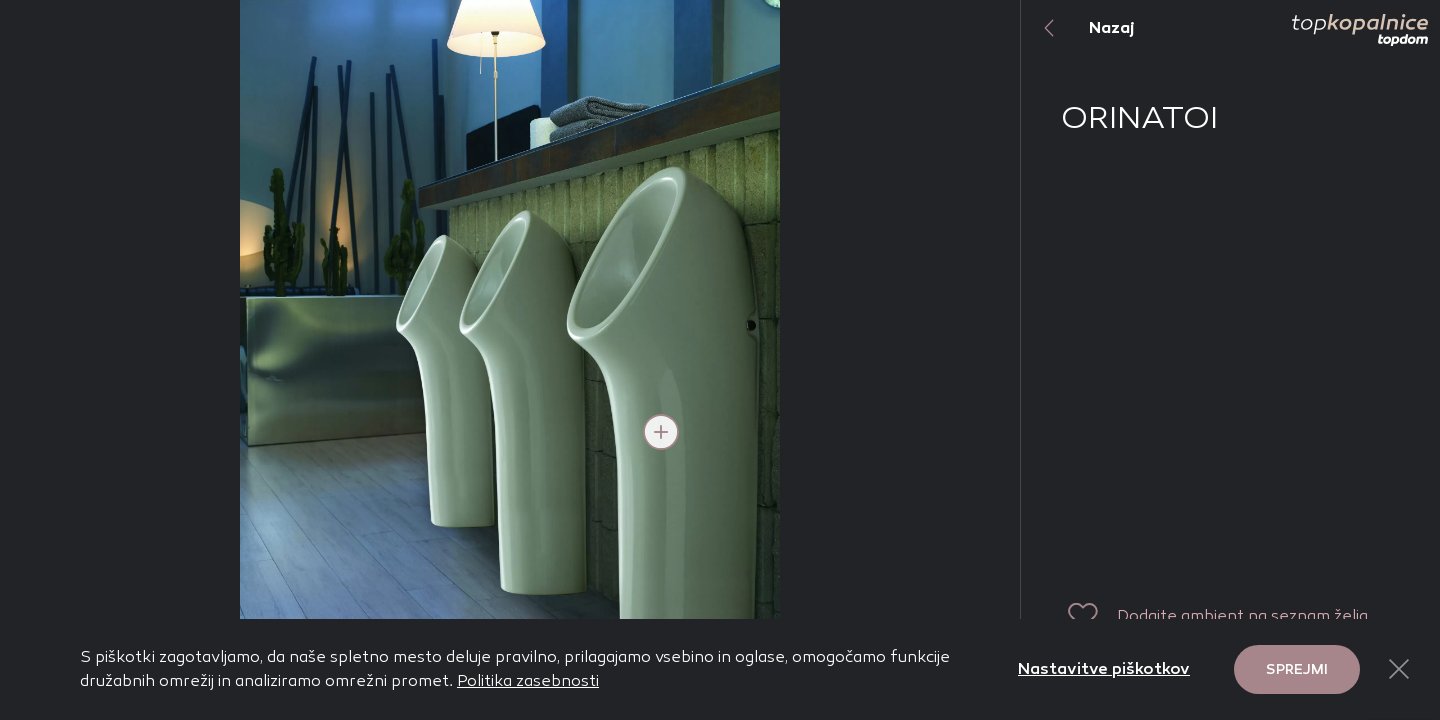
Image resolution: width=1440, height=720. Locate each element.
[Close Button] (1399, 669)
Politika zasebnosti (528, 680)
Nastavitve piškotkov (1104, 668)
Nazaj (1078, 28)
